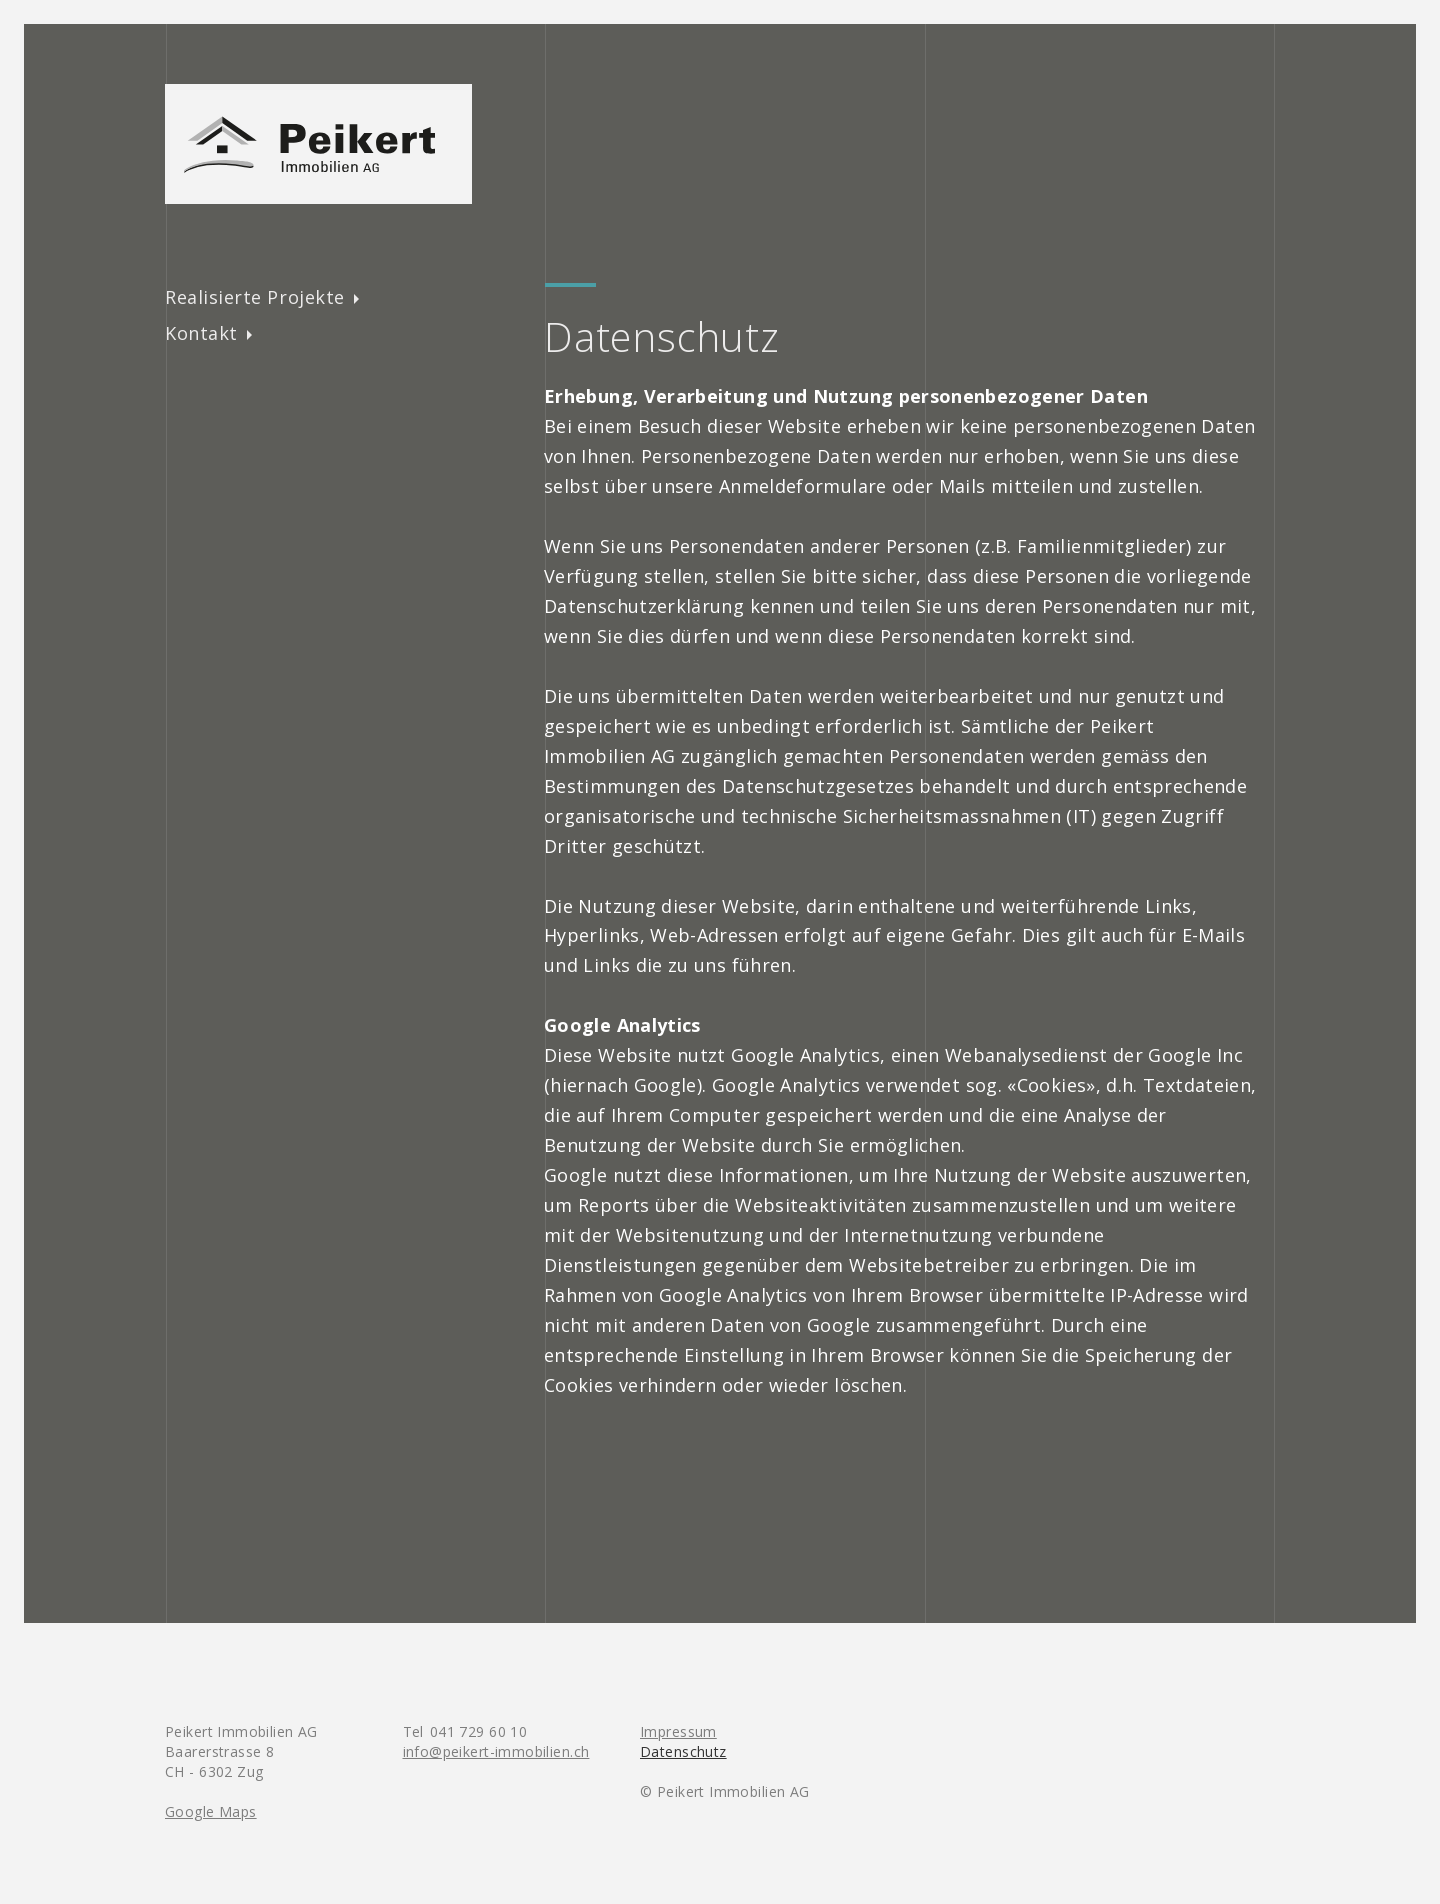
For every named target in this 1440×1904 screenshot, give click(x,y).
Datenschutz (683, 1751)
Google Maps (211, 1811)
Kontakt (201, 333)
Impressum (678, 1731)
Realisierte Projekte (255, 297)
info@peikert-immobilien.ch (496, 1751)
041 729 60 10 (478, 1731)
